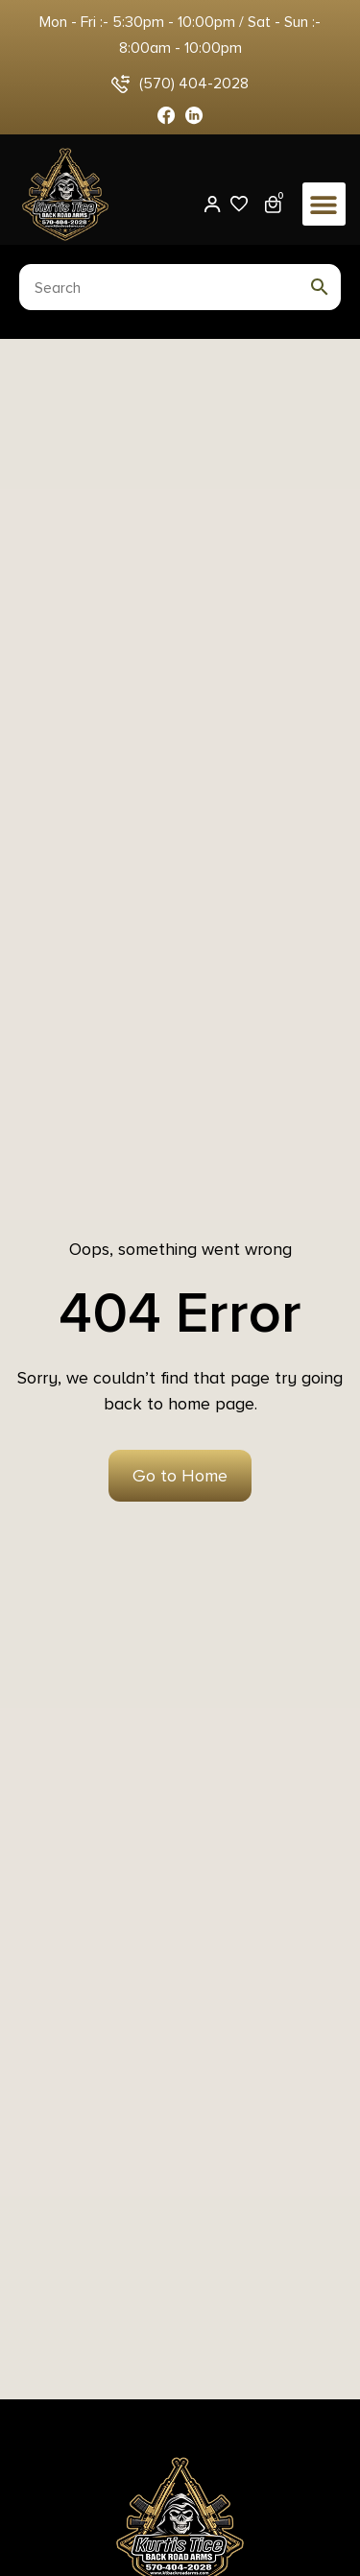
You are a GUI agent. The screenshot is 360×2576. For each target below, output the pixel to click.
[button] (324, 204)
